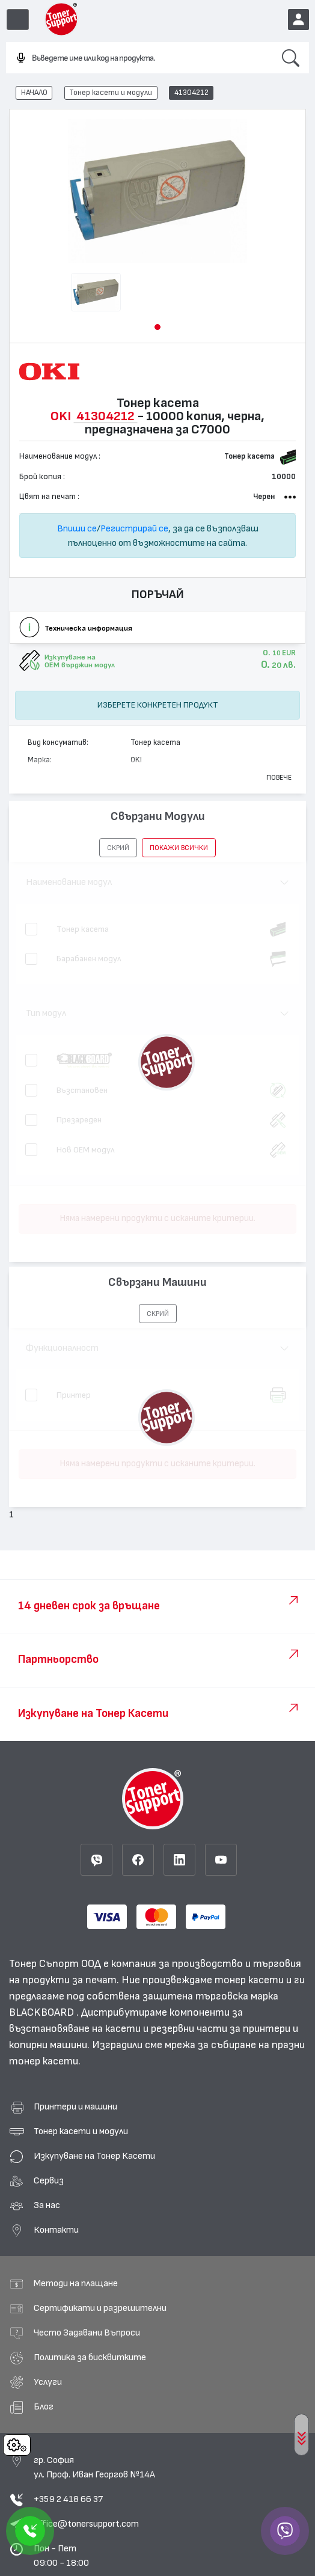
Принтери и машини (75, 2106)
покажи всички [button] (179, 847)
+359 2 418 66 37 (68, 2499)
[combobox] (139, 58)
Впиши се (77, 528)
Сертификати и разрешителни (100, 2308)
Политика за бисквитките (90, 2357)
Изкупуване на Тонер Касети (94, 2156)
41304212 (191, 92)
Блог (44, 2406)
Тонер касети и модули (110, 92)
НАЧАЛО (34, 92)
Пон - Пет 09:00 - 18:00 (61, 2556)
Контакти (56, 2230)
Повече (279, 777)
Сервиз (49, 2180)
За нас (47, 2205)
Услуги (48, 2382)
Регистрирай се (134, 528)
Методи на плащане (76, 2283)
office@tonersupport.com (86, 2524)
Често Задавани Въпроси (87, 2332)
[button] (157, 327)
